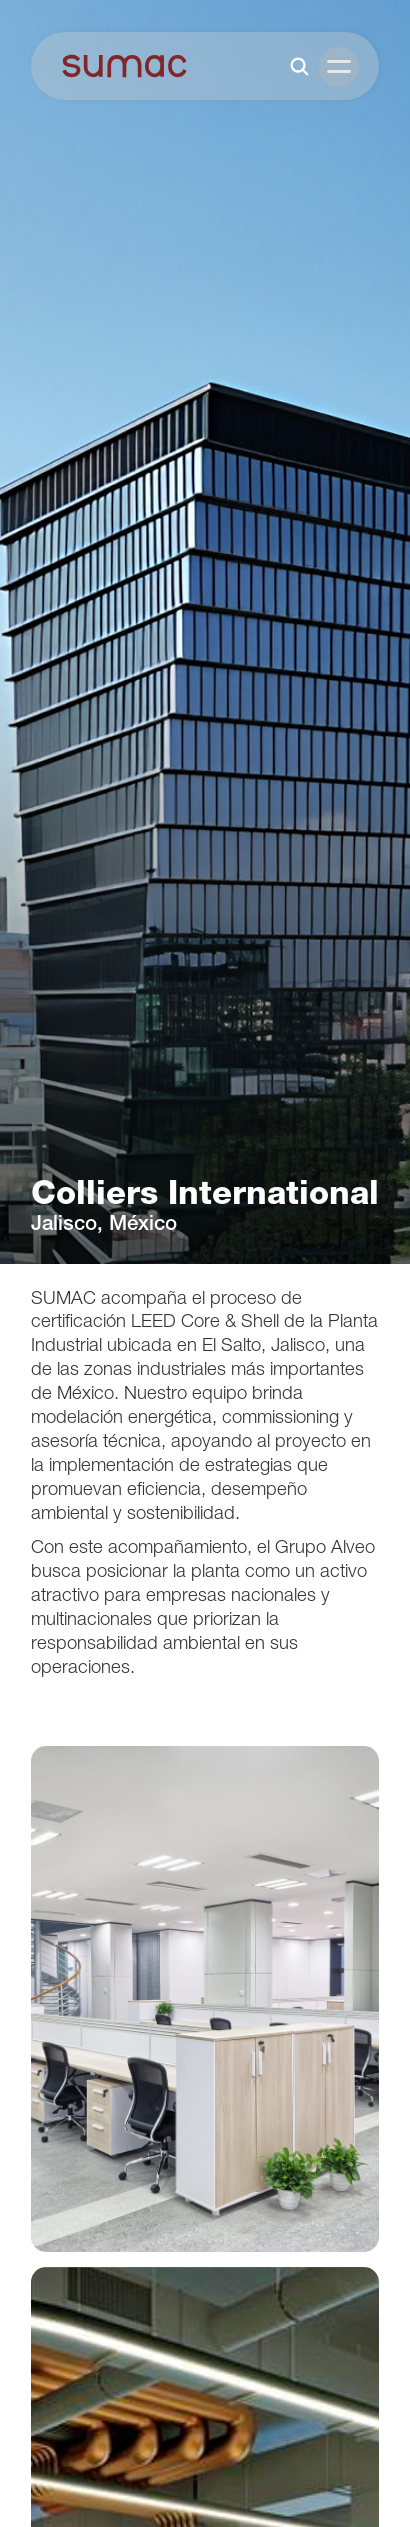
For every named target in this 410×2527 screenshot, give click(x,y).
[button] (339, 67)
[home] (125, 66)
